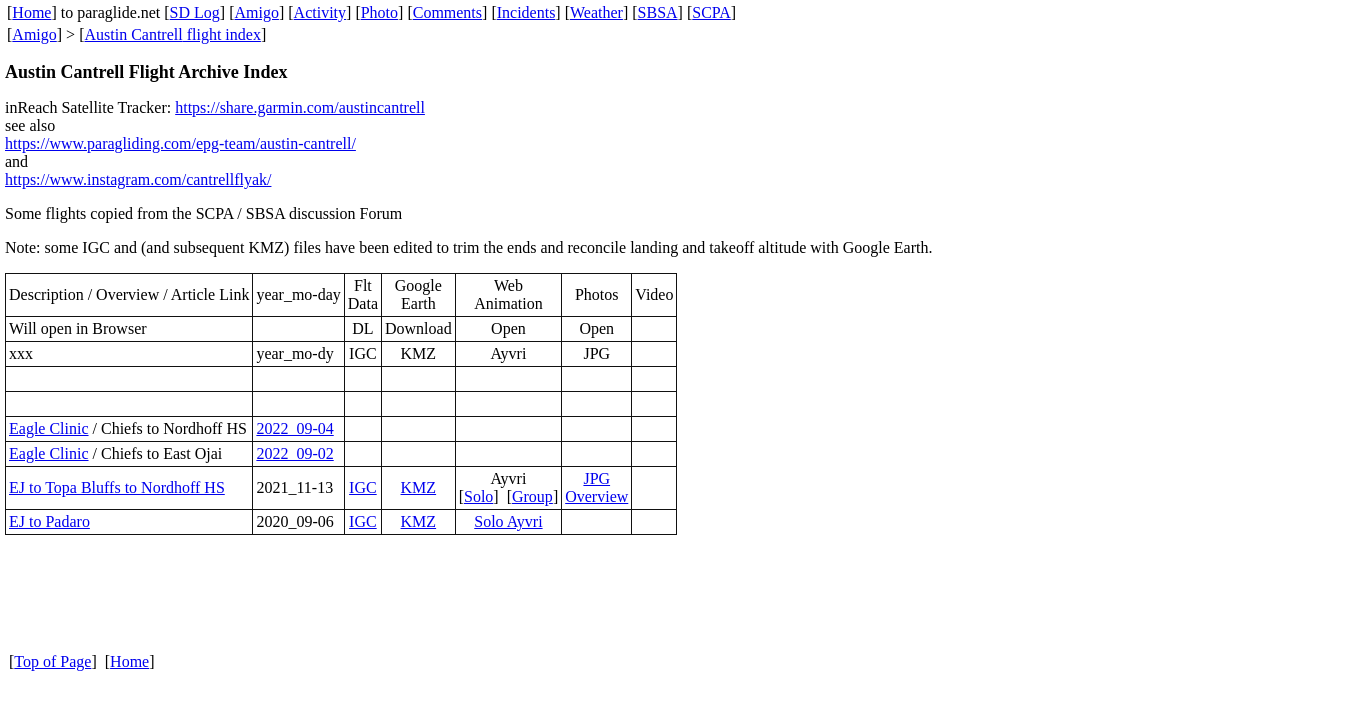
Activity (320, 12)
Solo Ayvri (508, 521)
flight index (222, 34)
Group (532, 496)
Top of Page (52, 661)
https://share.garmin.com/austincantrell (300, 107)
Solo (478, 496)
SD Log (195, 12)
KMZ (419, 487)
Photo (379, 12)
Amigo (257, 12)
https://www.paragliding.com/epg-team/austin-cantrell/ (180, 143)
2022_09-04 (294, 428)
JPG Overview (596, 487)
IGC (363, 487)
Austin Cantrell (133, 34)
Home (31, 12)
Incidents (526, 12)
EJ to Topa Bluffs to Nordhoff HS (117, 487)
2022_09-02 (294, 453)
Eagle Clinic (49, 428)
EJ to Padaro (49, 521)
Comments (447, 12)
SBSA (658, 12)
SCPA (711, 12)
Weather (596, 12)
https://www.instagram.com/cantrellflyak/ (138, 179)
